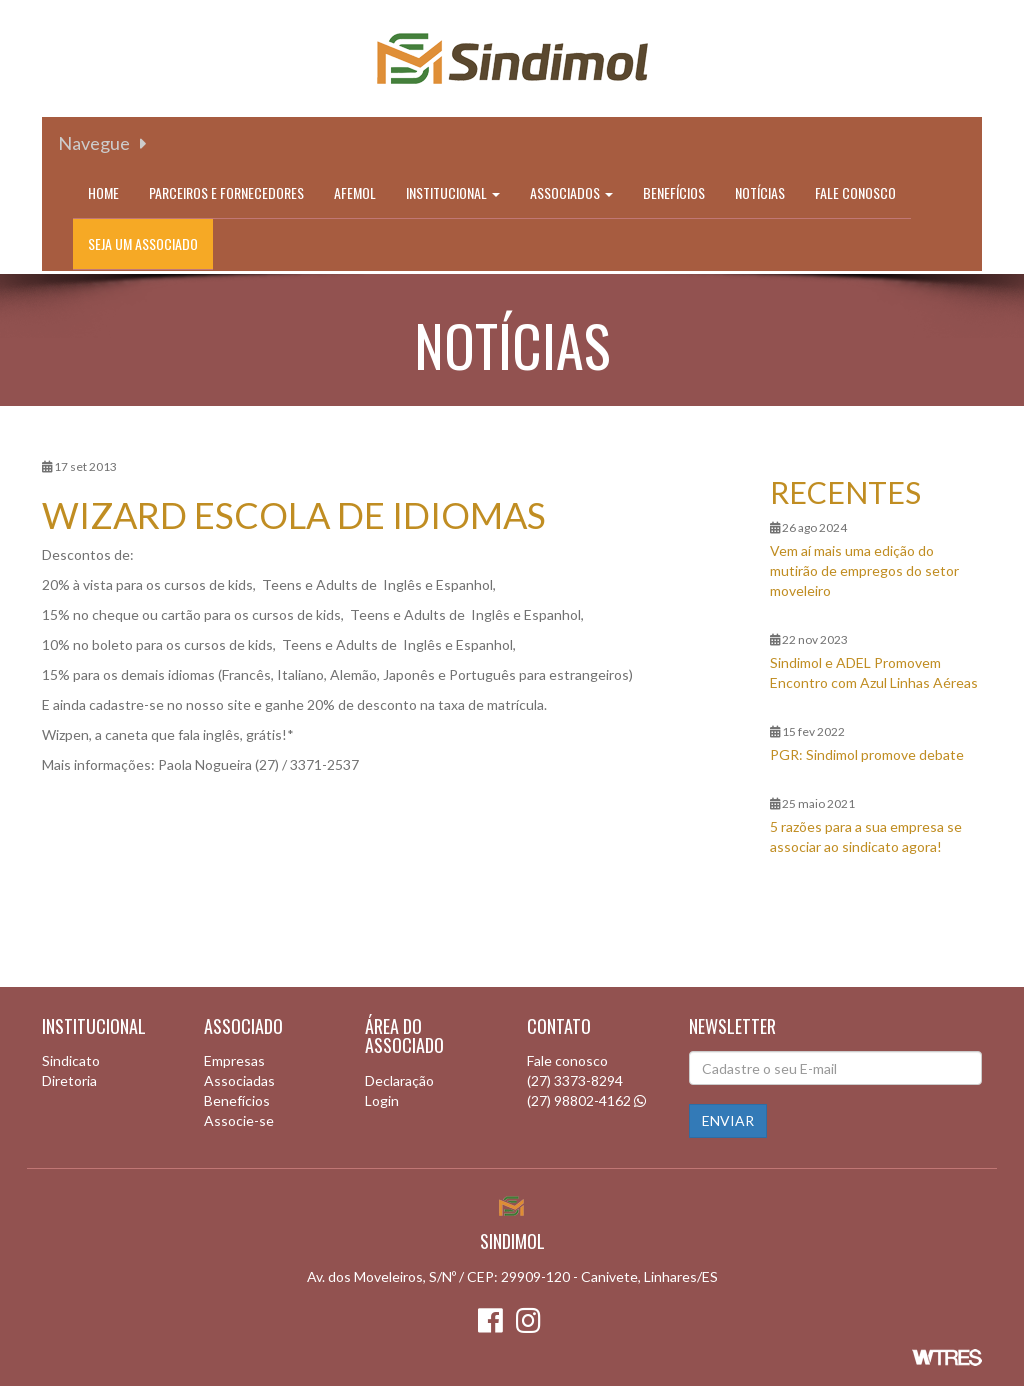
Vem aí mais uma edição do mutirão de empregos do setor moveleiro (864, 570)
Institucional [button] (453, 192)
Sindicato (71, 1060)
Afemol (355, 192)
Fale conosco (855, 192)
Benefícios (674, 192)
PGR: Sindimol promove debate (867, 754)
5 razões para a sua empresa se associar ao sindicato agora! (866, 836)
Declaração (399, 1080)
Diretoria (69, 1080)
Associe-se (239, 1120)
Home (103, 192)
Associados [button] (571, 192)
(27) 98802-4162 (579, 1100)
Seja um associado (143, 243)
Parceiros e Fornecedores (226, 192)
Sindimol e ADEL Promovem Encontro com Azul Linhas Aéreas (874, 672)
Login (382, 1100)
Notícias (760, 192)
